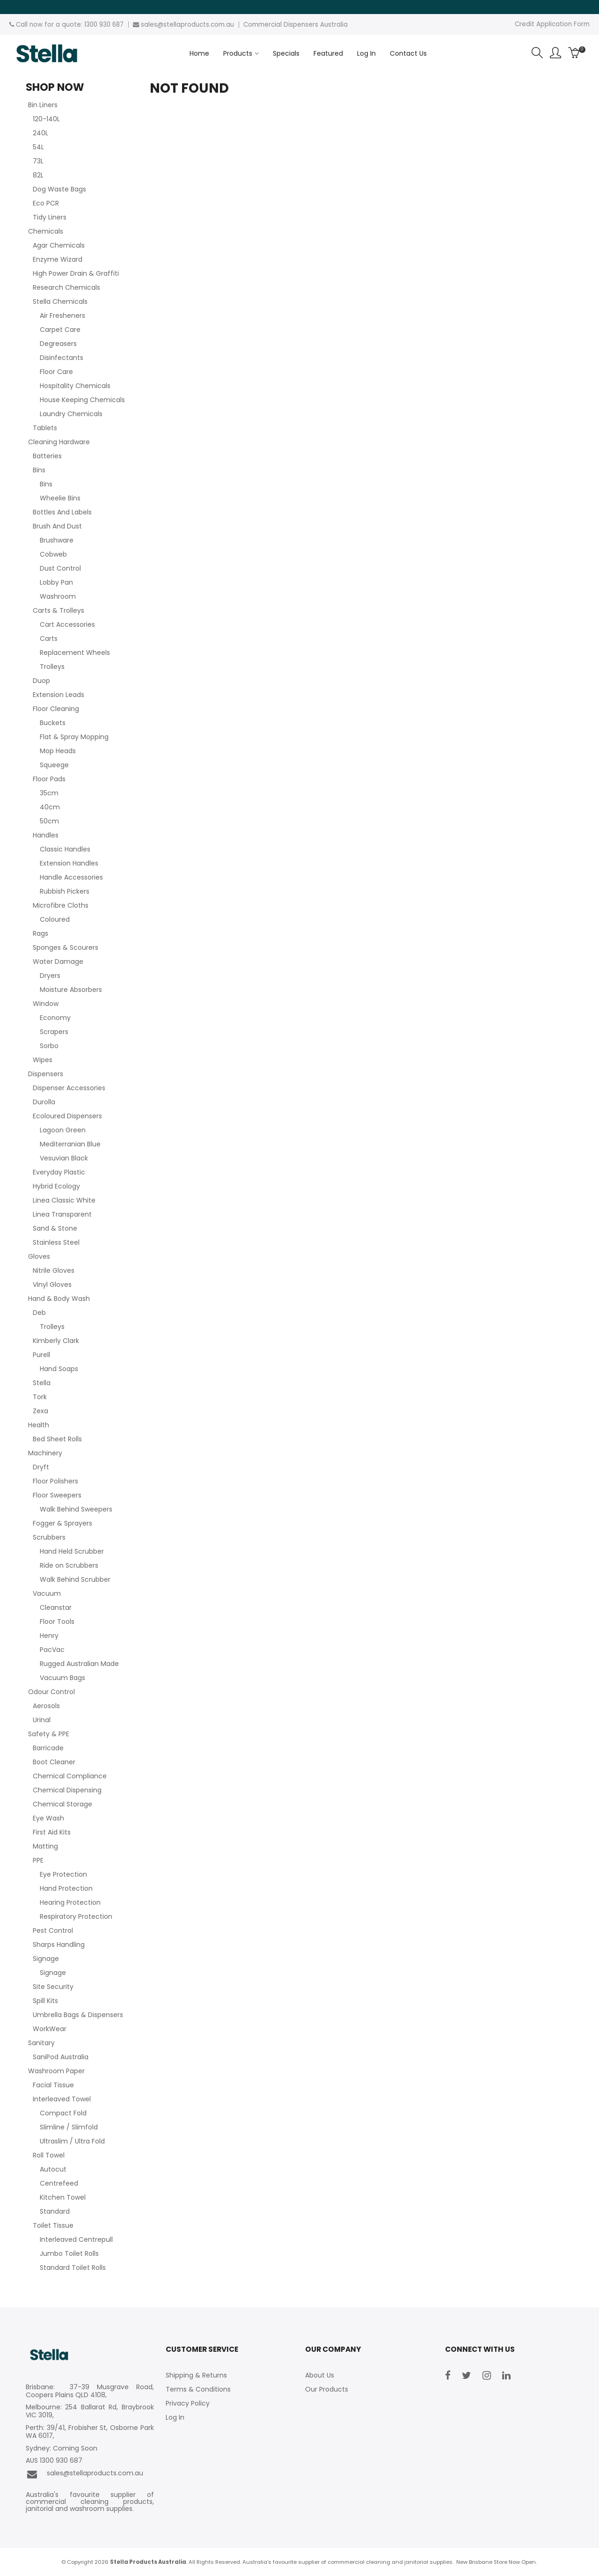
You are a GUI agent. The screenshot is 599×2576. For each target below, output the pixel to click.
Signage (46, 1958)
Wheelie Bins (60, 498)
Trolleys (52, 666)
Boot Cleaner (54, 1762)
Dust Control (60, 568)
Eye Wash (48, 1818)
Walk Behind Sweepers (76, 1509)
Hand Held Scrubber (72, 1551)
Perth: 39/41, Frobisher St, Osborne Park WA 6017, (90, 2432)
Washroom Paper (56, 2071)
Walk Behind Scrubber (75, 1579)
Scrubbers (49, 1537)
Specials (286, 53)
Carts (49, 638)
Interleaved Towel (62, 2099)
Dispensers (45, 1074)
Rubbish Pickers (64, 891)
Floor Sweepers (57, 1495)
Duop (41, 680)
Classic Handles (65, 849)
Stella (42, 1382)
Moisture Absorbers (71, 989)
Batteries (47, 456)
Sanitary (41, 2043)
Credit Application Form (552, 24)
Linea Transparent (62, 1214)
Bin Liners (43, 105)
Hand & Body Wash (59, 1298)
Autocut (53, 2169)
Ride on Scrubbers (69, 1565)
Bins (39, 470)
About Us (319, 2375)
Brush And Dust (57, 526)
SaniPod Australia (60, 2057)
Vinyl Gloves (52, 1284)
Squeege (54, 765)
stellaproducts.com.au (198, 24)
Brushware (56, 540)
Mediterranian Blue (70, 1144)
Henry (49, 1635)
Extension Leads (58, 694)
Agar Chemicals (59, 245)
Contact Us (408, 53)
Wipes (42, 1059)
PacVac (52, 1649)
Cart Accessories (67, 624)
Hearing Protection (70, 1902)
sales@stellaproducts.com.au (84, 2474)
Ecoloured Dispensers (67, 1116)
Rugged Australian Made (79, 1663)
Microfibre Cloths (60, 905)
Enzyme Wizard (57, 259)
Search (537, 53)
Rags (40, 933)
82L (38, 175)
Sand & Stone (55, 1228)
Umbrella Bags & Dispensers (78, 2014)
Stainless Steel (56, 1242)
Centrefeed (59, 2183)
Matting (45, 1846)
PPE (38, 1860)
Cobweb (53, 554)
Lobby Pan (56, 582)
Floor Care (56, 371)
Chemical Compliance (70, 1776)
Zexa (40, 1411)
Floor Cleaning (56, 708)
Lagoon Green (63, 1130)
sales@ (152, 24)
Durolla (44, 1102)
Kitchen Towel (63, 2197)
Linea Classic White (64, 1200)
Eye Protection (63, 1874)
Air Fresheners (62, 315)
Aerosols (46, 1705)
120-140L (46, 119)
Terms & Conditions (198, 2389)
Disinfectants (61, 357)
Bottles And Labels (62, 512)
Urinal (42, 1720)
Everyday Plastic (59, 1172)
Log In (366, 53)
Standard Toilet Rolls (73, 2267)
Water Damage (58, 961)
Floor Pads (49, 779)
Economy (55, 1017)
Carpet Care (60, 329)
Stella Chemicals (60, 301)
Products (237, 53)
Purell (41, 1354)
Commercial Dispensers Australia (295, 24)
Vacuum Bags (62, 1677)
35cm (49, 793)
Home (199, 53)
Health (38, 1425)
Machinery (45, 1453)
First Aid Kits (52, 1832)
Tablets (45, 428)
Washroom (58, 596)
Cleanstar (56, 1607)
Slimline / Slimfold (69, 2127)
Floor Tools (57, 1621)
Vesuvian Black (64, 1158)
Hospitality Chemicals (75, 385)
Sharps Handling (59, 1944)
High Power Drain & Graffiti (76, 273)
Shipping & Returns (196, 2375)
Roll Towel (49, 2155)
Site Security (53, 1986)
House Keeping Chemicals (82, 399)
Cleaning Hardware (59, 442)
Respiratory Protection (76, 1916)
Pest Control (53, 1930)
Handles (45, 835)
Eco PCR (46, 203)
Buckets (53, 722)
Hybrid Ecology (56, 1186)
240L (40, 133)
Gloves (39, 1256)
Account (555, 53)
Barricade (48, 1748)
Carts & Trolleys (58, 610)
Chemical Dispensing (67, 1790)
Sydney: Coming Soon (61, 2448)
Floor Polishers (55, 1481)
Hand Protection (66, 1888)
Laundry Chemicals (71, 413)
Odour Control (51, 1691)
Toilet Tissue (53, 2225)
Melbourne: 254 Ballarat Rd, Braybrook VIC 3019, (90, 2411)
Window (45, 1003)
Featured (328, 53)
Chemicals (45, 231)
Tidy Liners (49, 217)
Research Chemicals (66, 287)
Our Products (326, 2389)
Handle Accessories (71, 877)
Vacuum (47, 1593)
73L (38, 161)
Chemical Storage (62, 1804)
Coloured (55, 919)
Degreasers (58, 343)
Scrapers (54, 1031)
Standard (55, 2211)
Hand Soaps (59, 1368)
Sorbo (49, 1045)
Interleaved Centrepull (76, 2239)
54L (38, 147)
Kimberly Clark (56, 1340)
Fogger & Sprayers (62, 1523)
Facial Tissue (53, 2085)
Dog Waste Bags (59, 189)
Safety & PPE (48, 1734)
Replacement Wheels (75, 652)
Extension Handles (69, 863)
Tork (40, 1397)
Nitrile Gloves (53, 1270)
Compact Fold (63, 2113)
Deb (39, 1312)
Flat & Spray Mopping (74, 736)
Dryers (50, 975)
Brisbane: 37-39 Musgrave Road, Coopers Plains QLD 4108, (90, 2391)
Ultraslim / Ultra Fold (72, 2141)
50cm (49, 821)
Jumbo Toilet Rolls (69, 2253)
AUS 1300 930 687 (54, 2461)
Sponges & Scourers (65, 947)
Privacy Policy (188, 2403)
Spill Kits (45, 2000)
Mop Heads (58, 751)
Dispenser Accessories (69, 1088)
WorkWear (49, 2028)
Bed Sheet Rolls (57, 1439)
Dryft (41, 1467)
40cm (50, 807)
